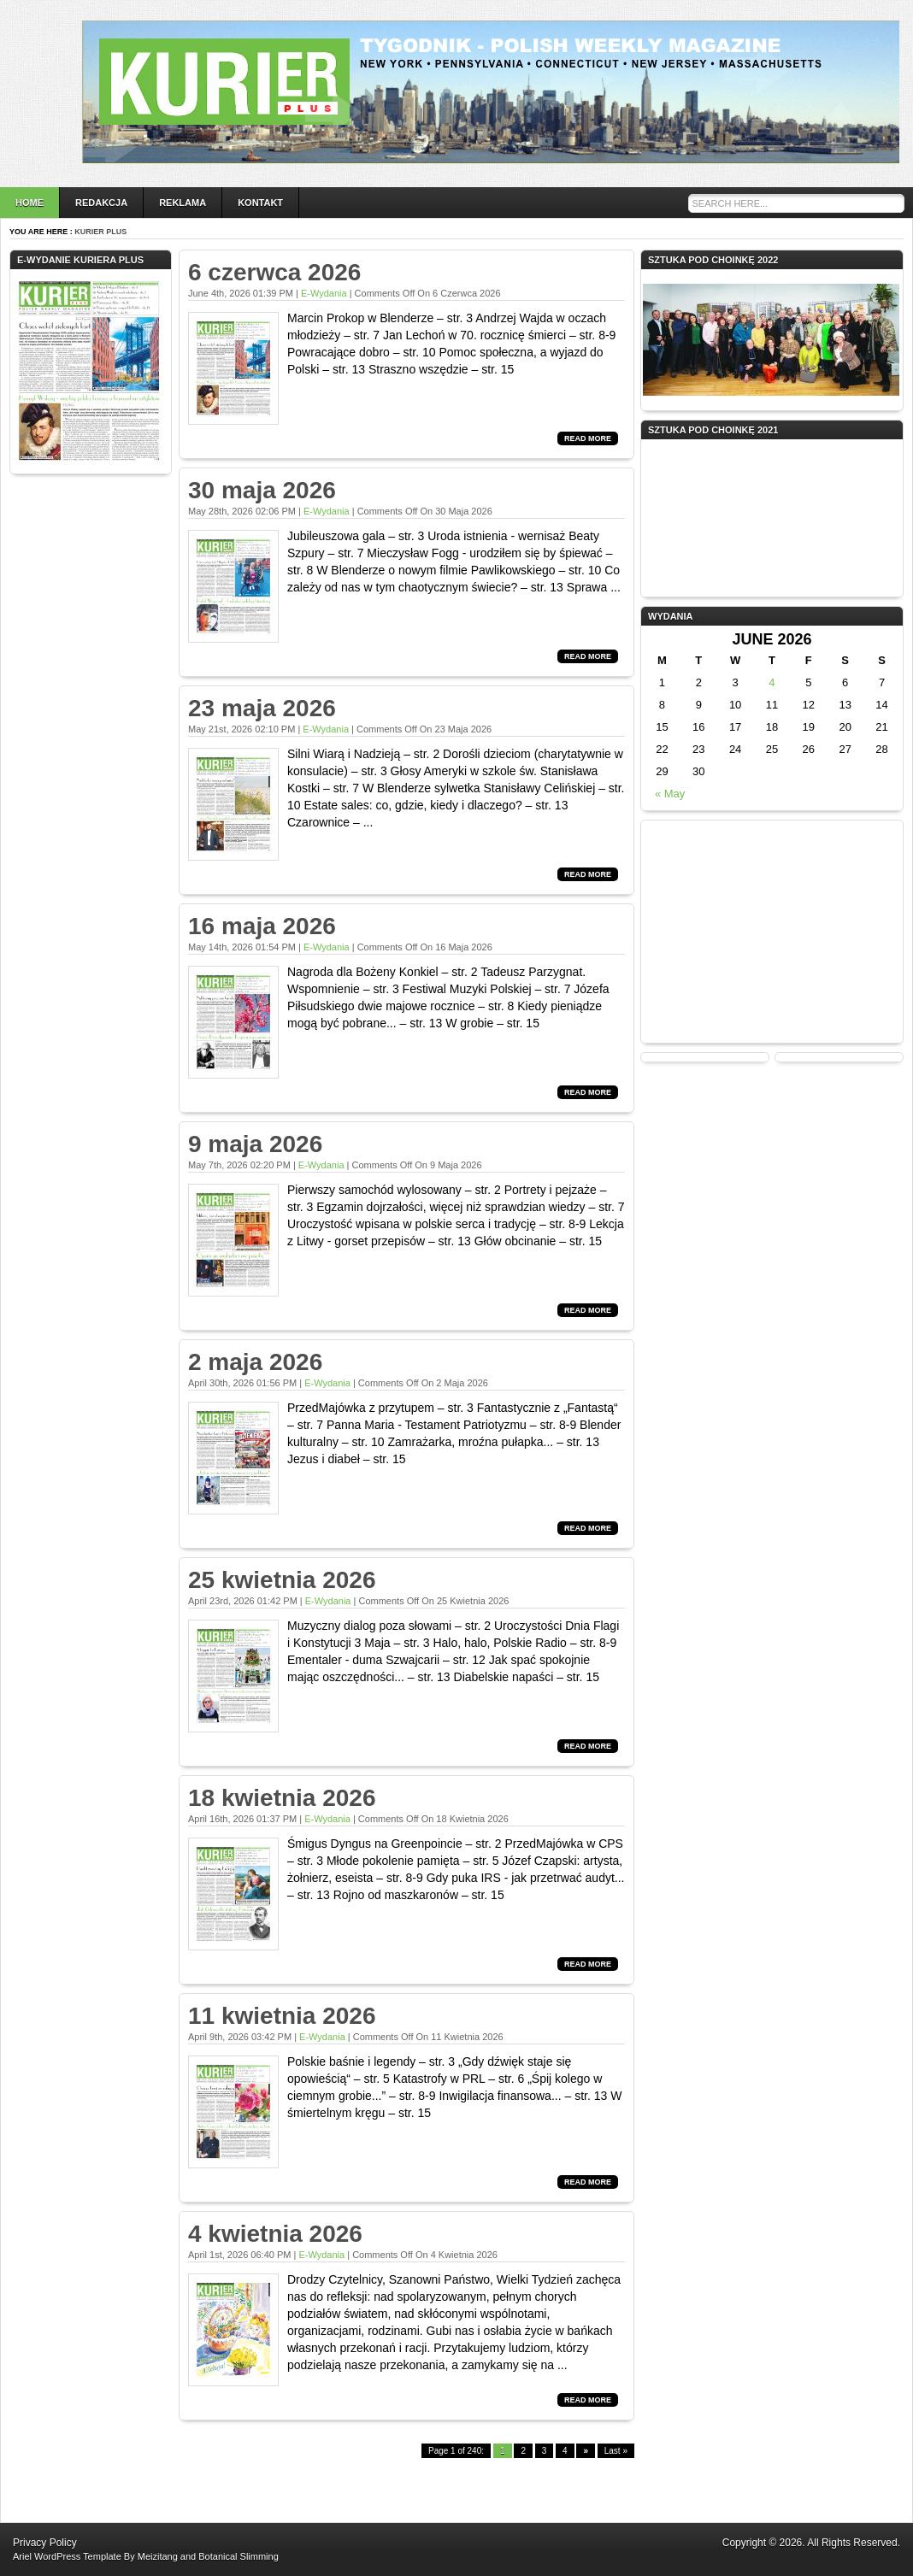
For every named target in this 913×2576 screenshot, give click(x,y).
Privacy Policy (45, 2543)
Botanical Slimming (238, 2556)
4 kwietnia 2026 (275, 2233)
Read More (587, 438)
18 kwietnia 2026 (281, 1798)
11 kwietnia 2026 (281, 2016)
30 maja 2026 (262, 490)
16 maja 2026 (262, 926)
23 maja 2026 (262, 708)
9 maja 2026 (255, 1144)
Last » (615, 2450)
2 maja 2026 (255, 1362)
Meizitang (158, 2556)
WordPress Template (77, 2556)
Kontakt (260, 202)
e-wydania (324, 293)
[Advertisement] (772, 931)
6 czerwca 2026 (274, 272)
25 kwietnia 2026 (281, 1580)
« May (670, 793)
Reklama (182, 202)
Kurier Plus (100, 231)
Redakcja (101, 202)
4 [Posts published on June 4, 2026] (772, 682)
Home (29, 202)
